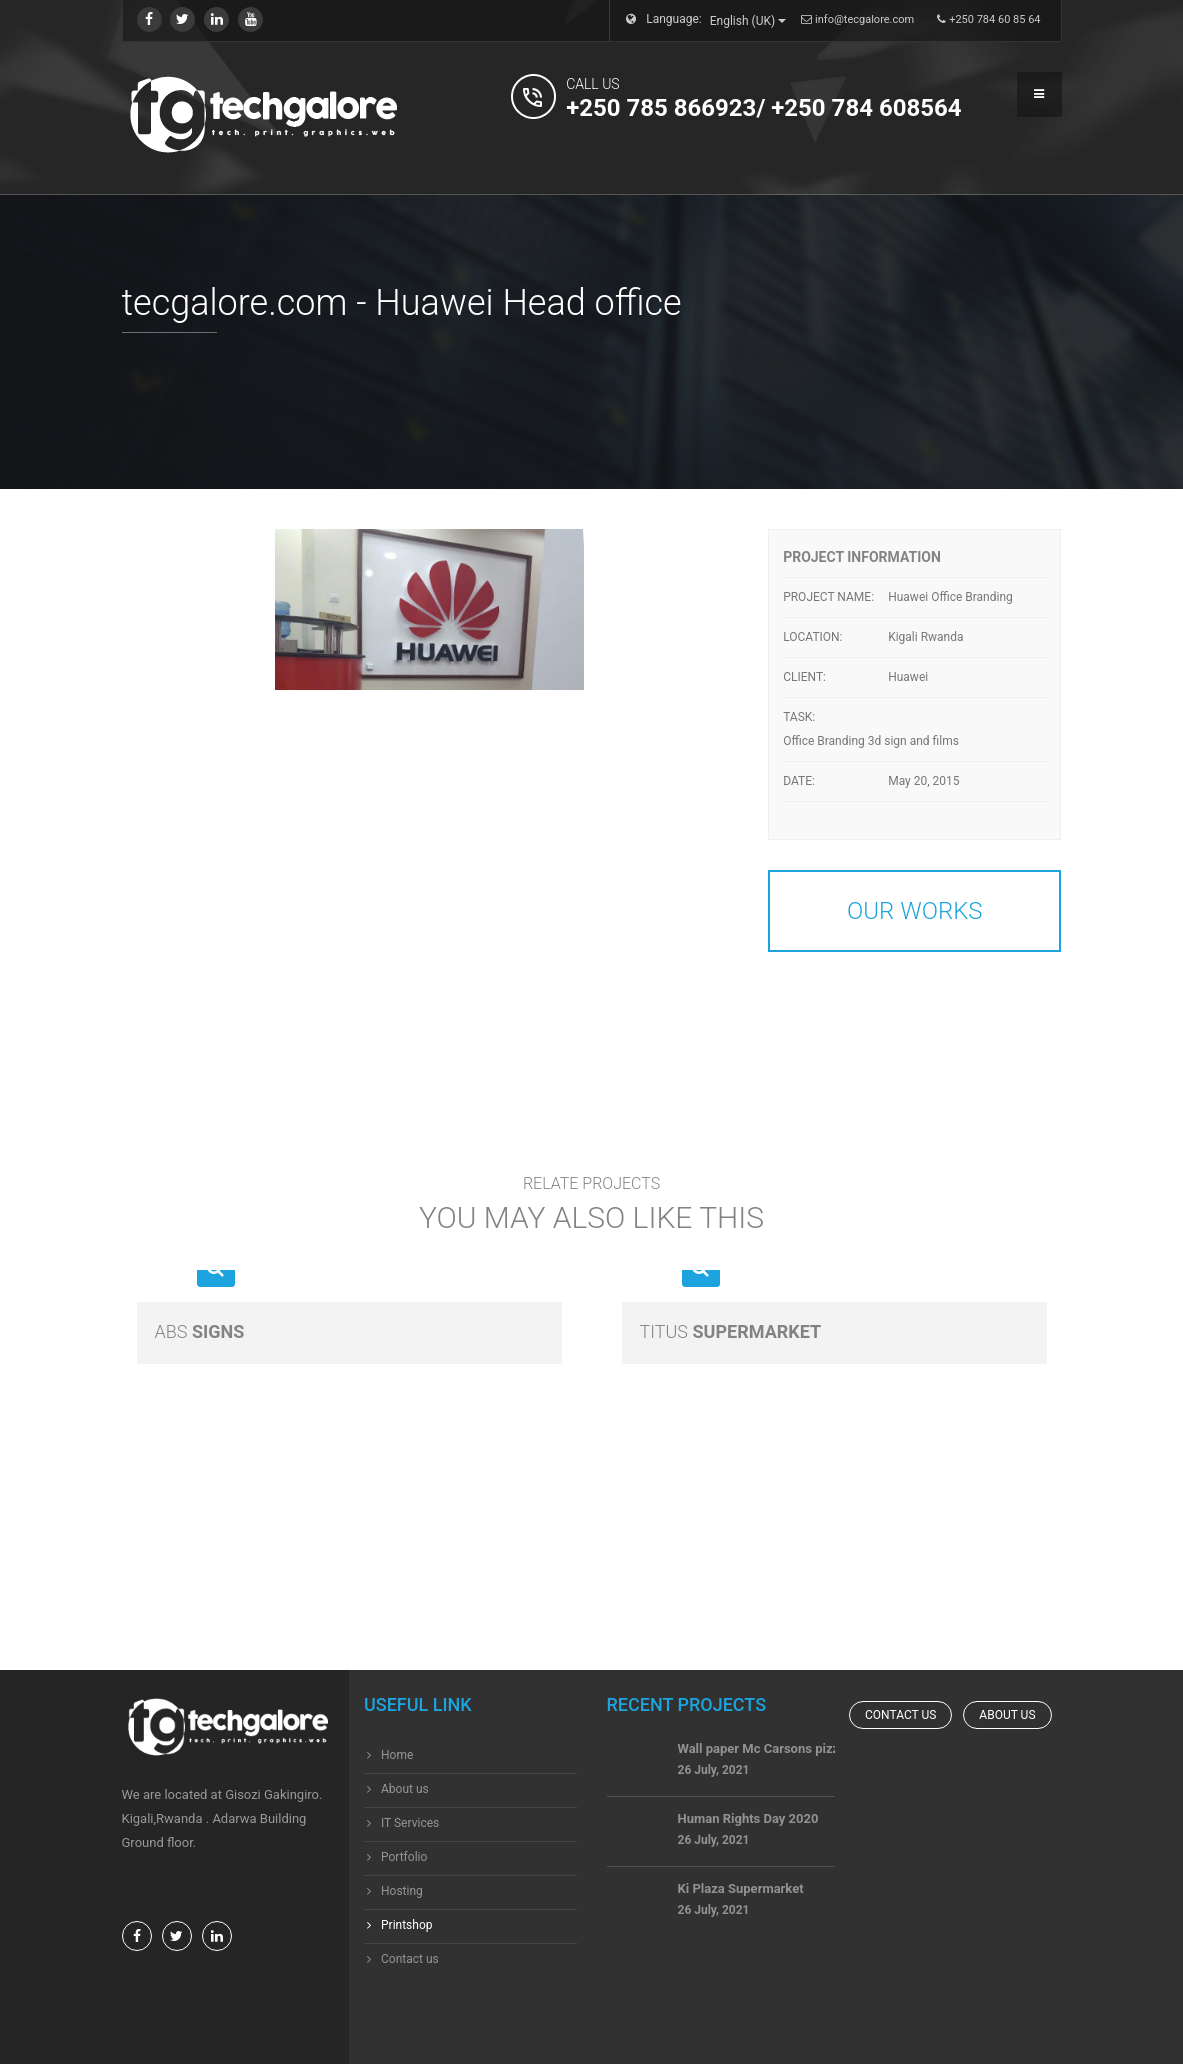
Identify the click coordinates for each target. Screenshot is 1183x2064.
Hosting (402, 1891)
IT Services (410, 1823)
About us (405, 1789)
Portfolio (404, 1857)
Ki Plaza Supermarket (741, 1906)
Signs (200, 1331)
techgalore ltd (675, 2033)
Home (397, 1755)
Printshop (407, 1925)
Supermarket (731, 1331)
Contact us (410, 1959)
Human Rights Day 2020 (748, 1836)
